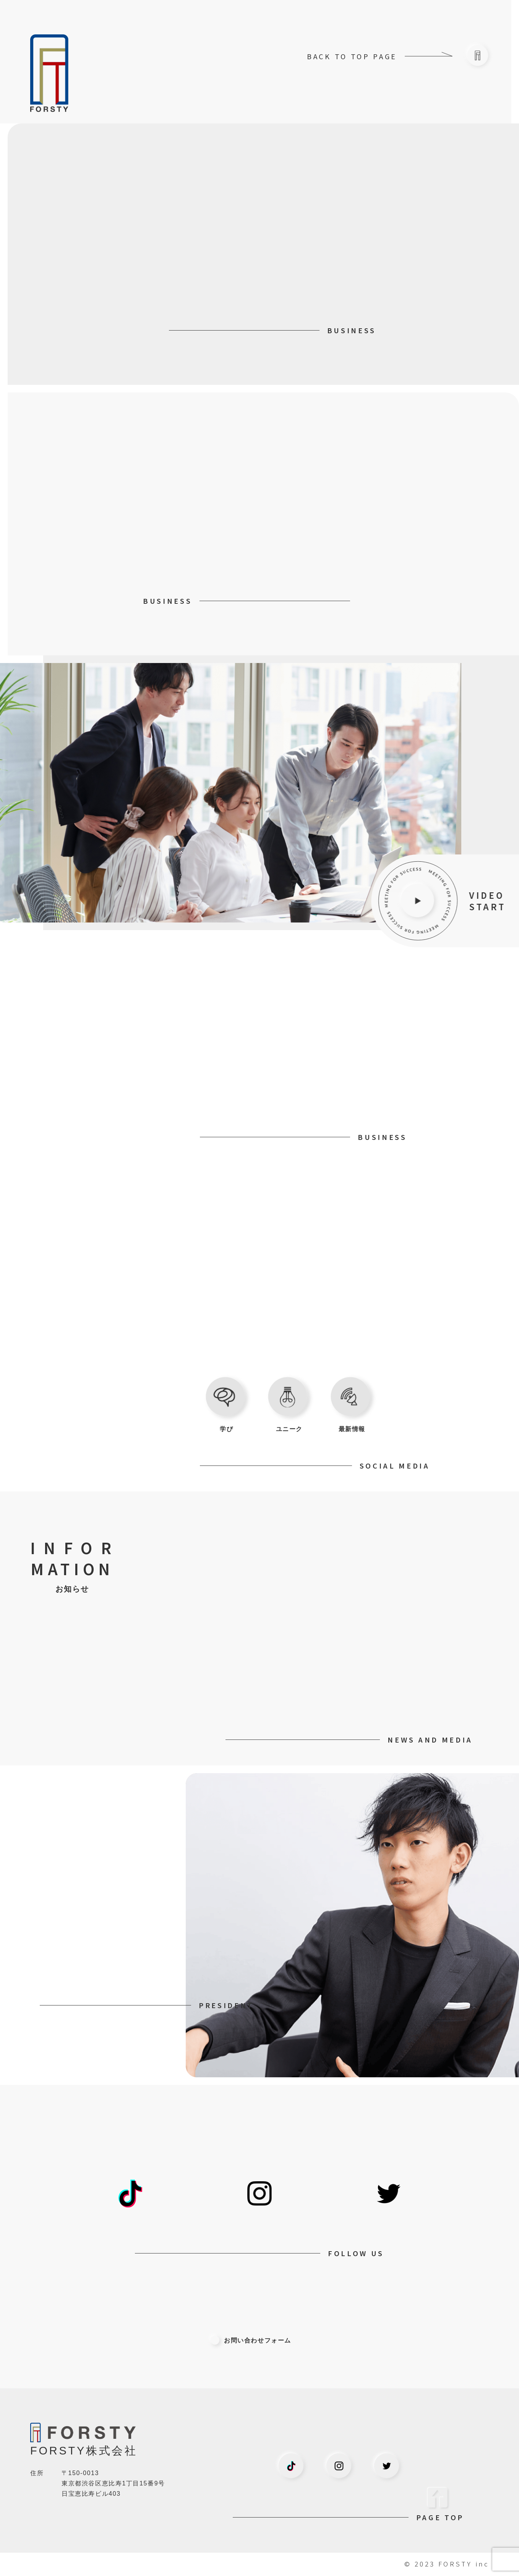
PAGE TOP (440, 2517)
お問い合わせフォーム (251, 2340)
